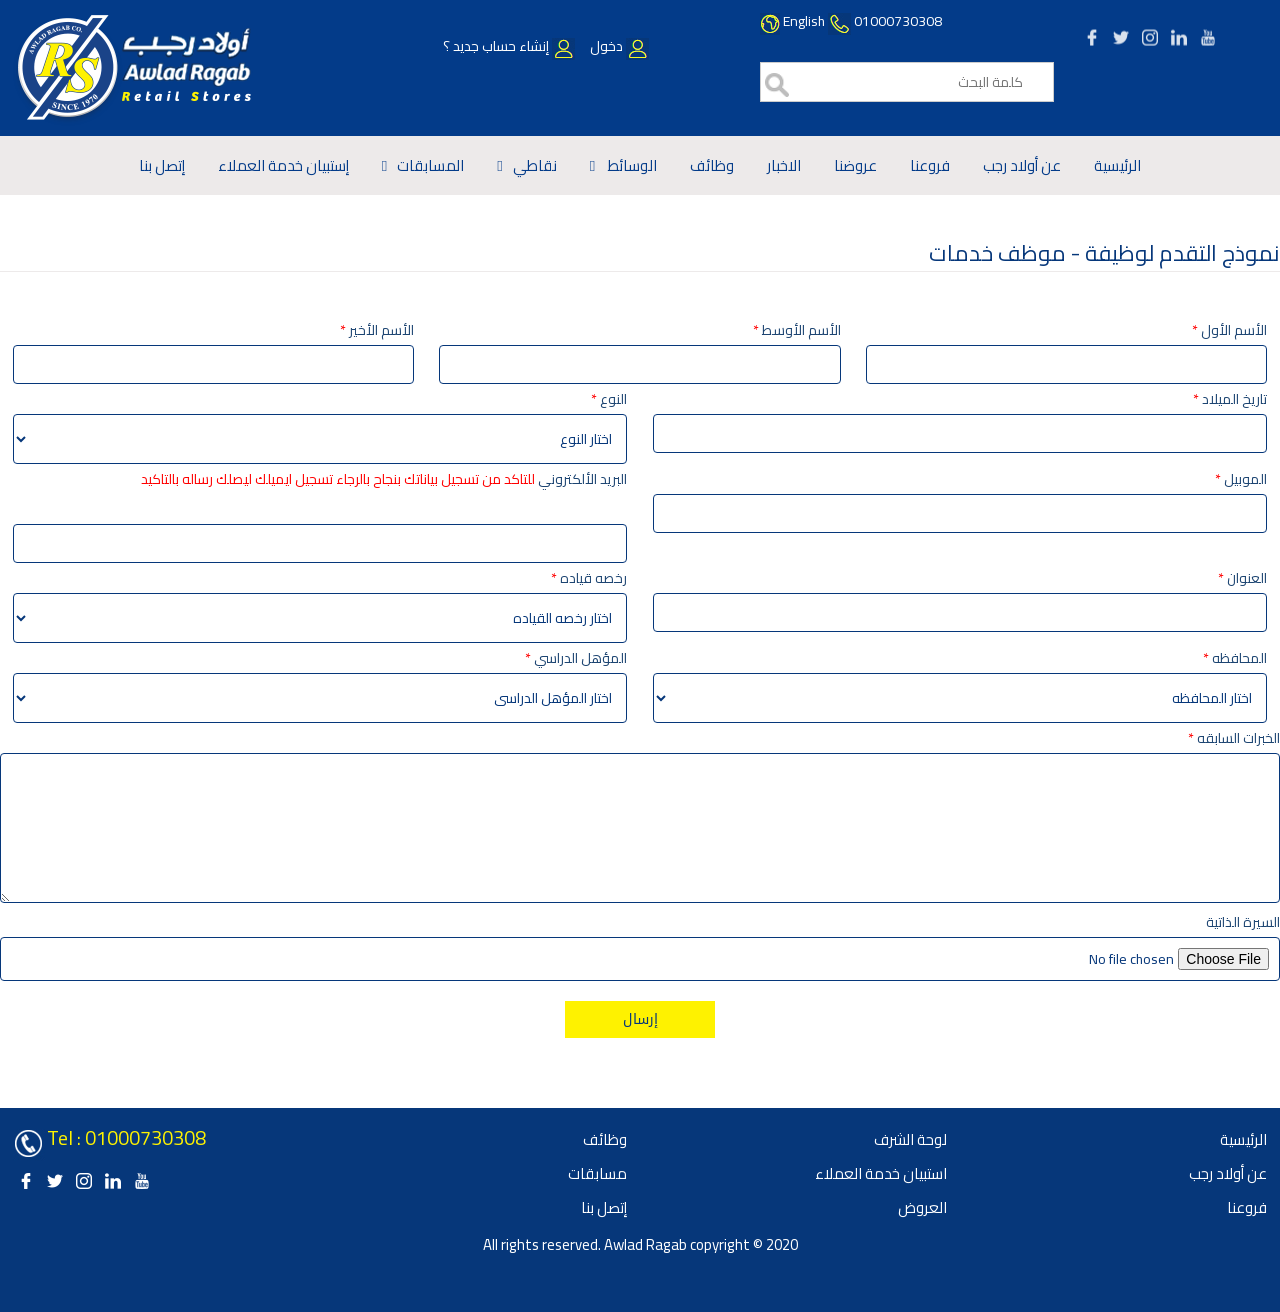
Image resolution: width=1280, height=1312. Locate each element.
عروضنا (855, 165)
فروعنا (930, 165)
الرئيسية (1117, 165)
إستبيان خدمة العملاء (283, 165)
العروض (922, 1207)
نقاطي (535, 165)
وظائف (712, 165)
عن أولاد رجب (1022, 165)
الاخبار (784, 165)
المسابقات (430, 165)
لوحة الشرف (910, 1139)
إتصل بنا (162, 165)
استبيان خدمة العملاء (881, 1173)
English (804, 21)
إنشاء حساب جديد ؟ (509, 46)
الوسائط (631, 165)
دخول (618, 46)
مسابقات (597, 1173)
